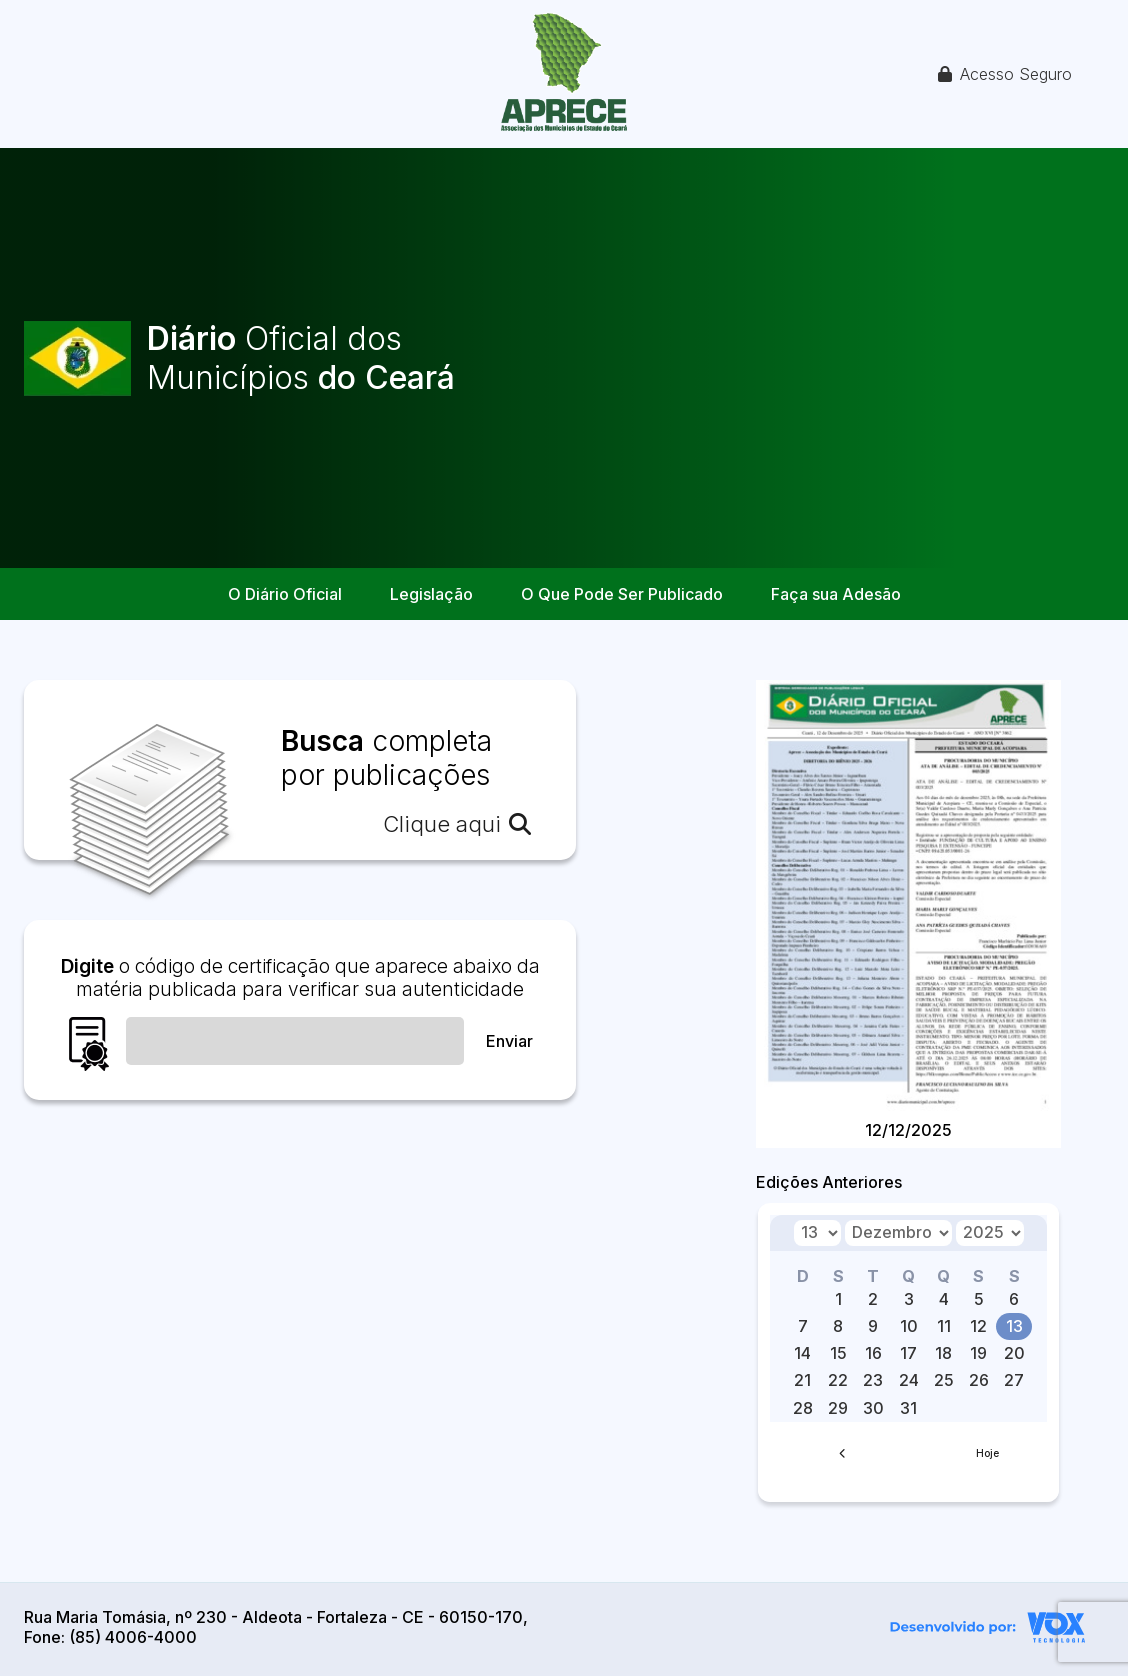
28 (803, 1408)
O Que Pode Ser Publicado (622, 594)
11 (944, 1326)
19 (978, 1353)
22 (838, 1380)
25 (944, 1380)
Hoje (987, 1453)
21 (802, 1380)
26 (979, 1380)
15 (838, 1353)
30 (873, 1408)
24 (909, 1380)
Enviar (509, 1041)
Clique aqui (457, 824)
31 (908, 1408)
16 (873, 1353)
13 (1014, 1326)
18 (943, 1353)
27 (1014, 1380)
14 (802, 1353)
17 (908, 1353)
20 (1014, 1353)
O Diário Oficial (285, 594)
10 (909, 1326)
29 (838, 1408)
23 (873, 1380)
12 (978, 1326)
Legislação (431, 594)
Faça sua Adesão (836, 594)
